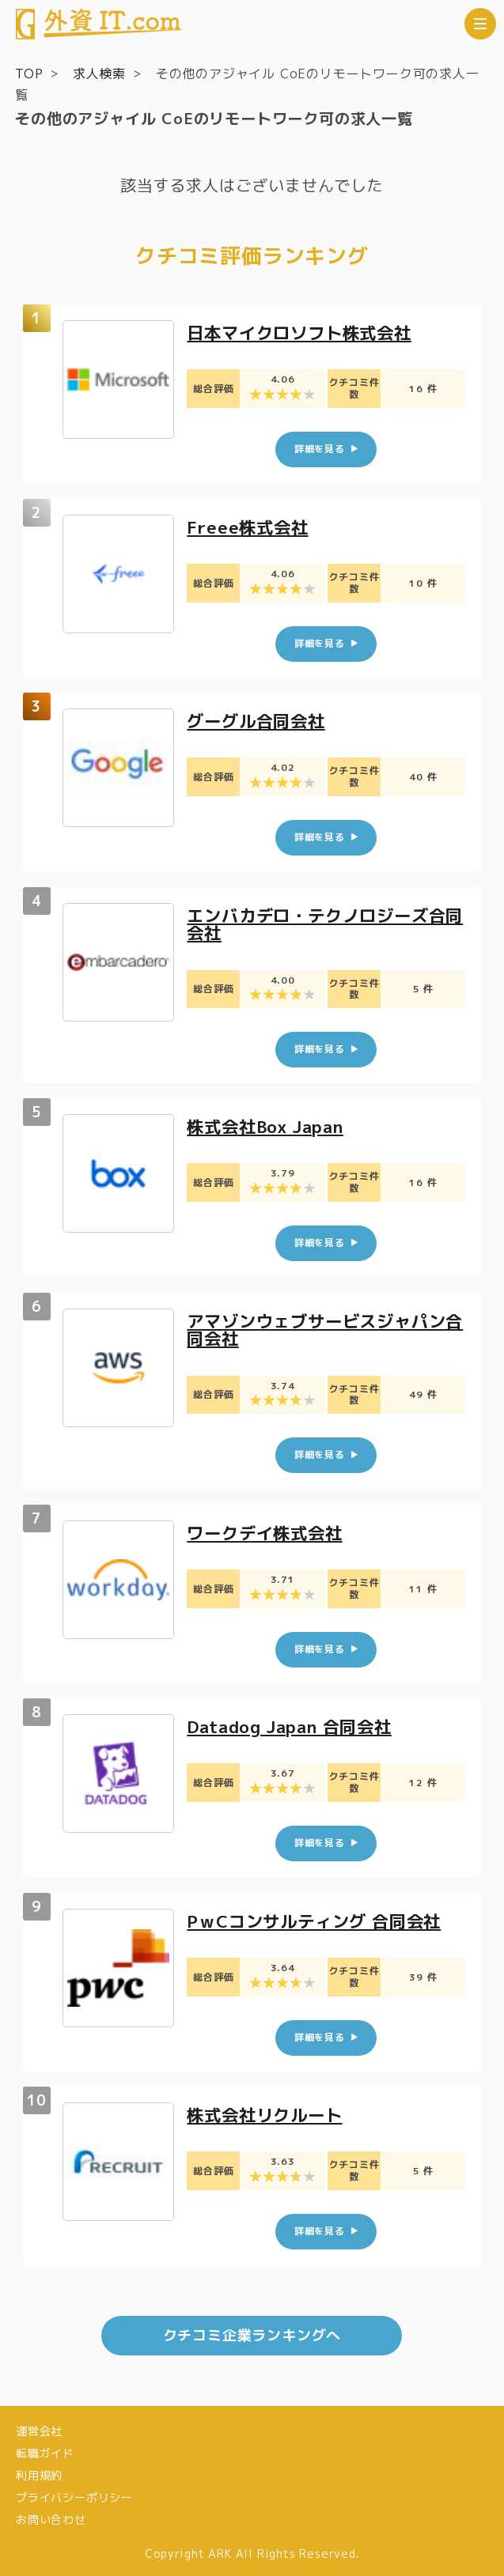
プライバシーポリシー (74, 2494)
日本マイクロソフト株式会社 (305, 332)
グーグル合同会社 (260, 720)
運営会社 (39, 2428)
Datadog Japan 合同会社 (296, 1724)
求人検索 (99, 73)
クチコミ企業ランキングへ (252, 2332)
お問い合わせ (51, 2516)
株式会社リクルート (269, 2112)
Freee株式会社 (250, 526)
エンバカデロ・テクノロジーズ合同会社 (323, 923)
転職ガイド (45, 2449)
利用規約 (39, 2472)
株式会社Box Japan (270, 1125)
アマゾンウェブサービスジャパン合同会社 (323, 1328)
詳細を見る (319, 448)
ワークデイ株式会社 (269, 1530)
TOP (29, 73)
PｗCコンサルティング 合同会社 (320, 1918)
